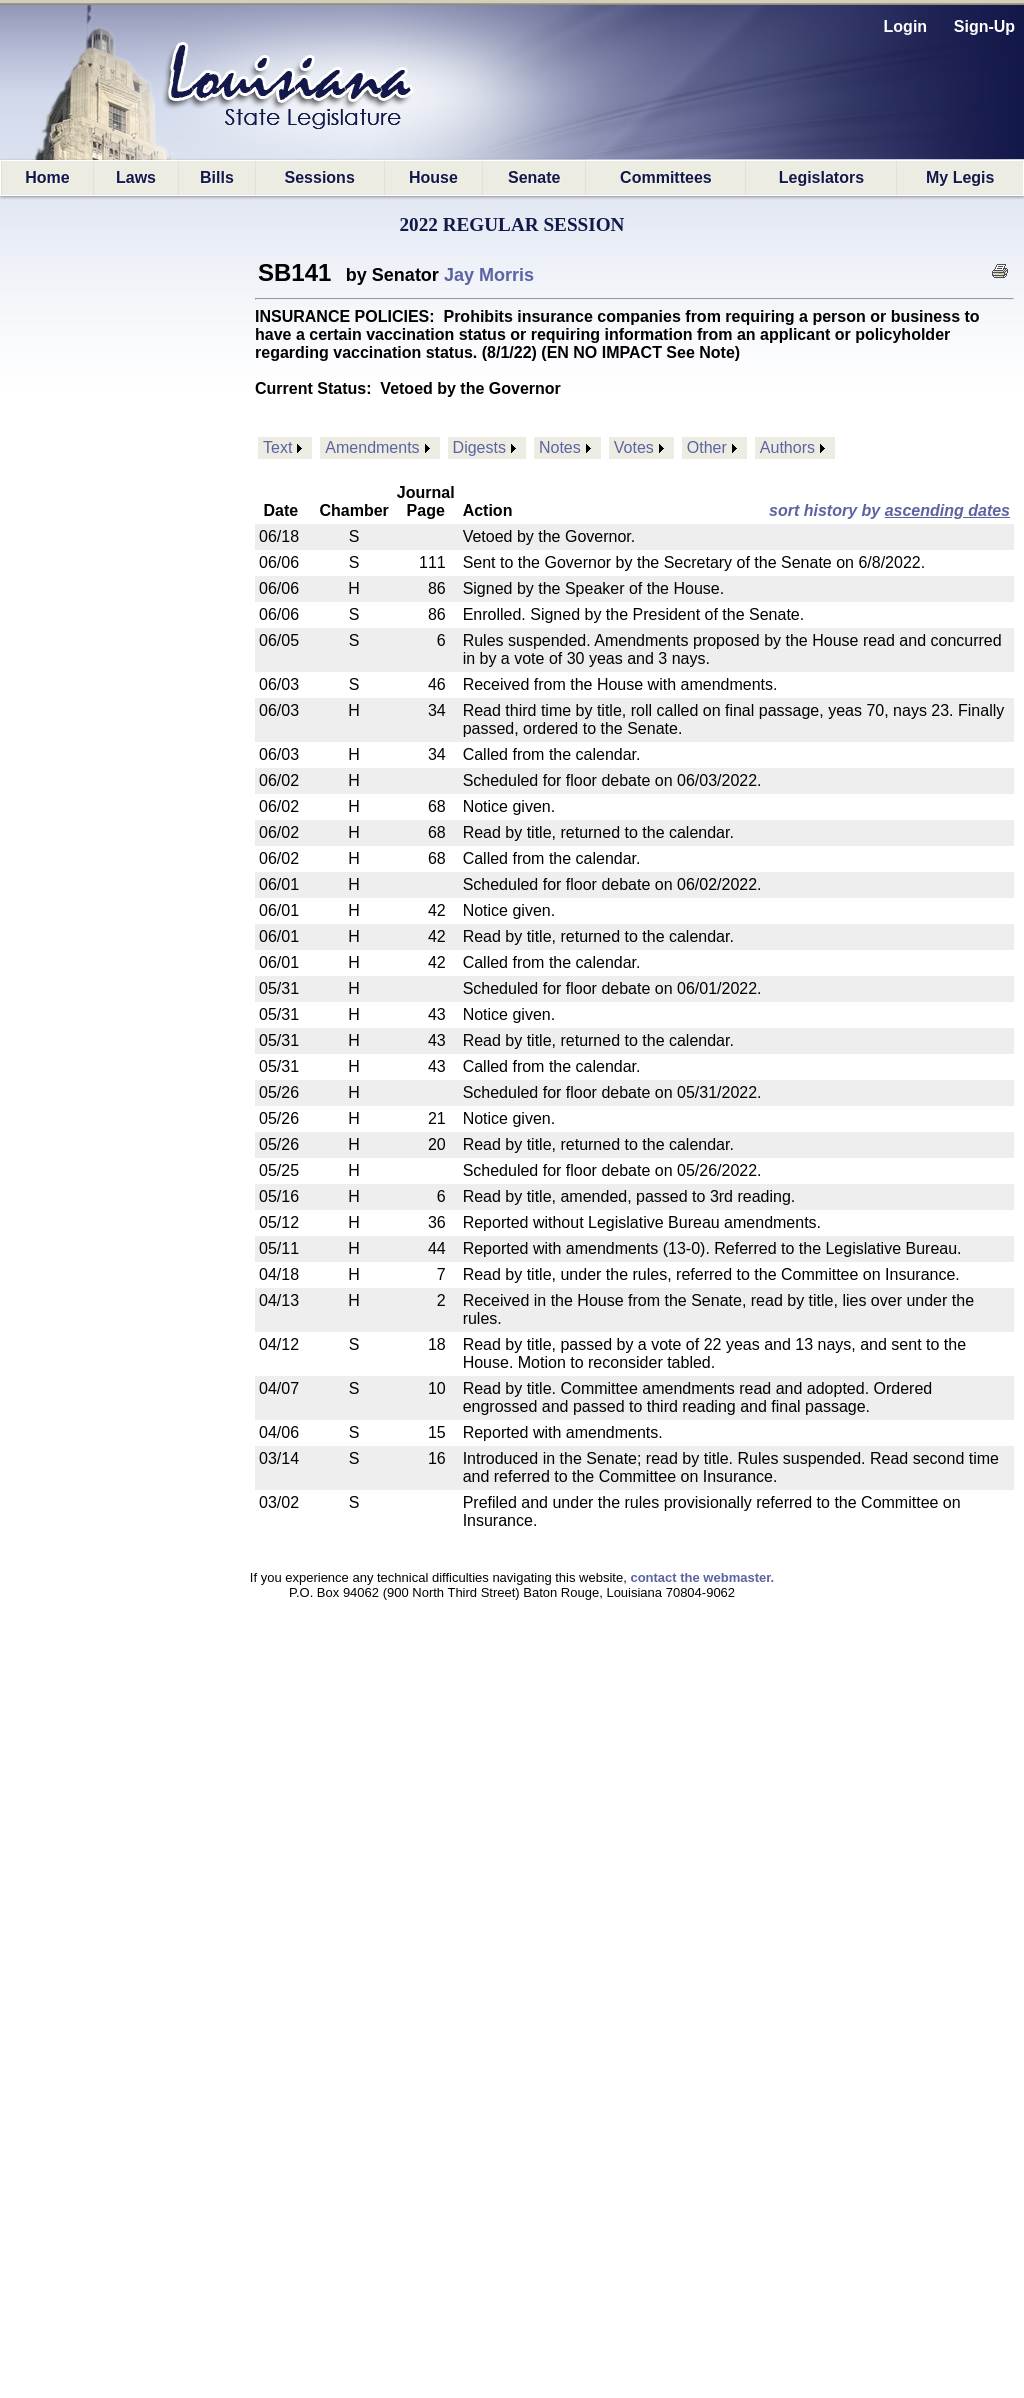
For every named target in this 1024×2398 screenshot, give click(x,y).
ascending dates (947, 510)
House (433, 177)
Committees (666, 177)
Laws (136, 177)
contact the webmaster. (702, 1577)
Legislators (821, 177)
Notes (560, 447)
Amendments (372, 447)
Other (707, 447)
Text (277, 447)
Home (47, 177)
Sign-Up (984, 26)
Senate (534, 177)
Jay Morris (489, 275)
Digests (479, 447)
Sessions (320, 177)
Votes (634, 447)
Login (906, 26)
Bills (217, 177)
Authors (787, 447)
